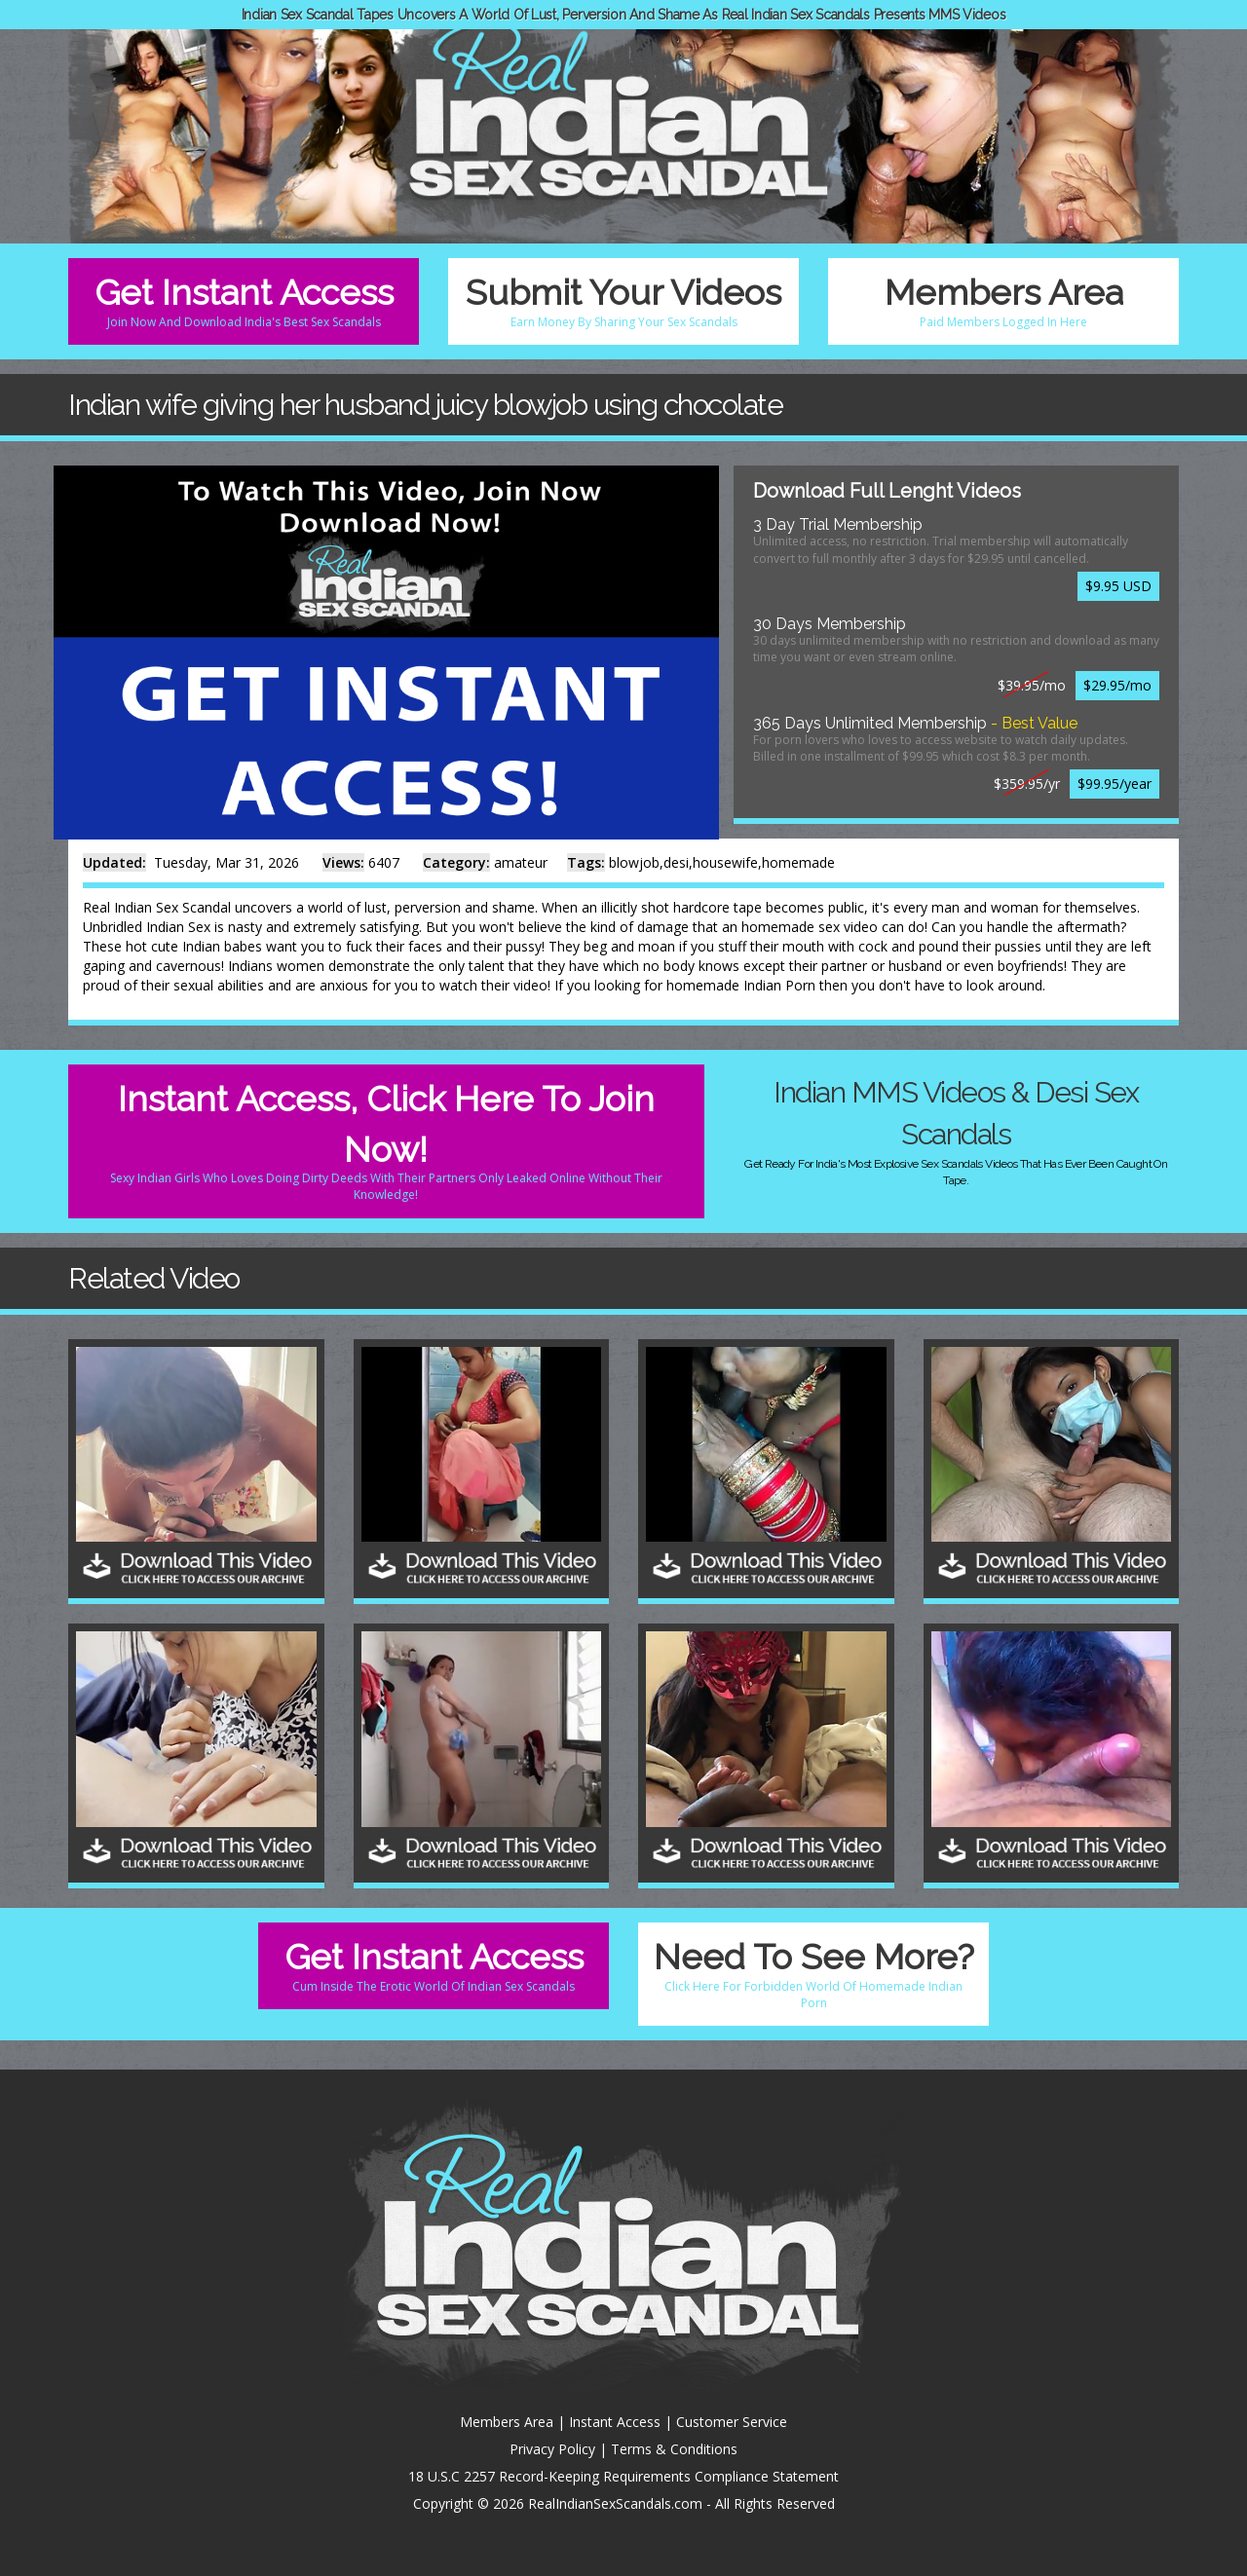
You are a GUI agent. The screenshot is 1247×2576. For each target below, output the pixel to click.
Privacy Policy (552, 2449)
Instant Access (615, 2421)
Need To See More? (813, 1973)
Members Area (1003, 301)
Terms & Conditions (674, 2449)
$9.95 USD (1118, 586)
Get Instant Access (243, 301)
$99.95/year (1114, 783)
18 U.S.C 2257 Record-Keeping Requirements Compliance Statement (623, 2476)
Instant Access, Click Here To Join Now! (386, 1140)
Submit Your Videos (623, 301)
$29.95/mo (1117, 685)
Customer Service (731, 2421)
